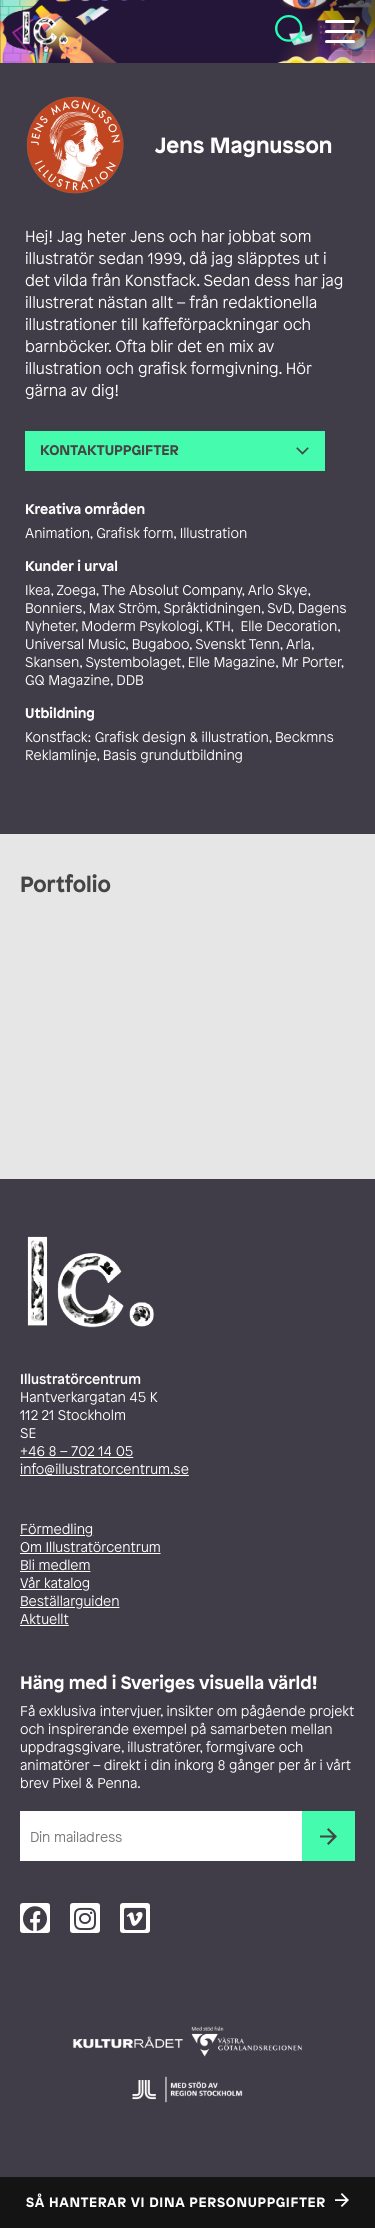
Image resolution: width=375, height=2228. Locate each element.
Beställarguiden (69, 1601)
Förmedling (56, 1529)
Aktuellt (44, 1619)
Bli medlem (55, 1565)
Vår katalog (55, 1583)
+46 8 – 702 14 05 (76, 1451)
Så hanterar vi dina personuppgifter (176, 2203)
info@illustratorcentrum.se (104, 1469)
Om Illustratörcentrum (90, 1547)
